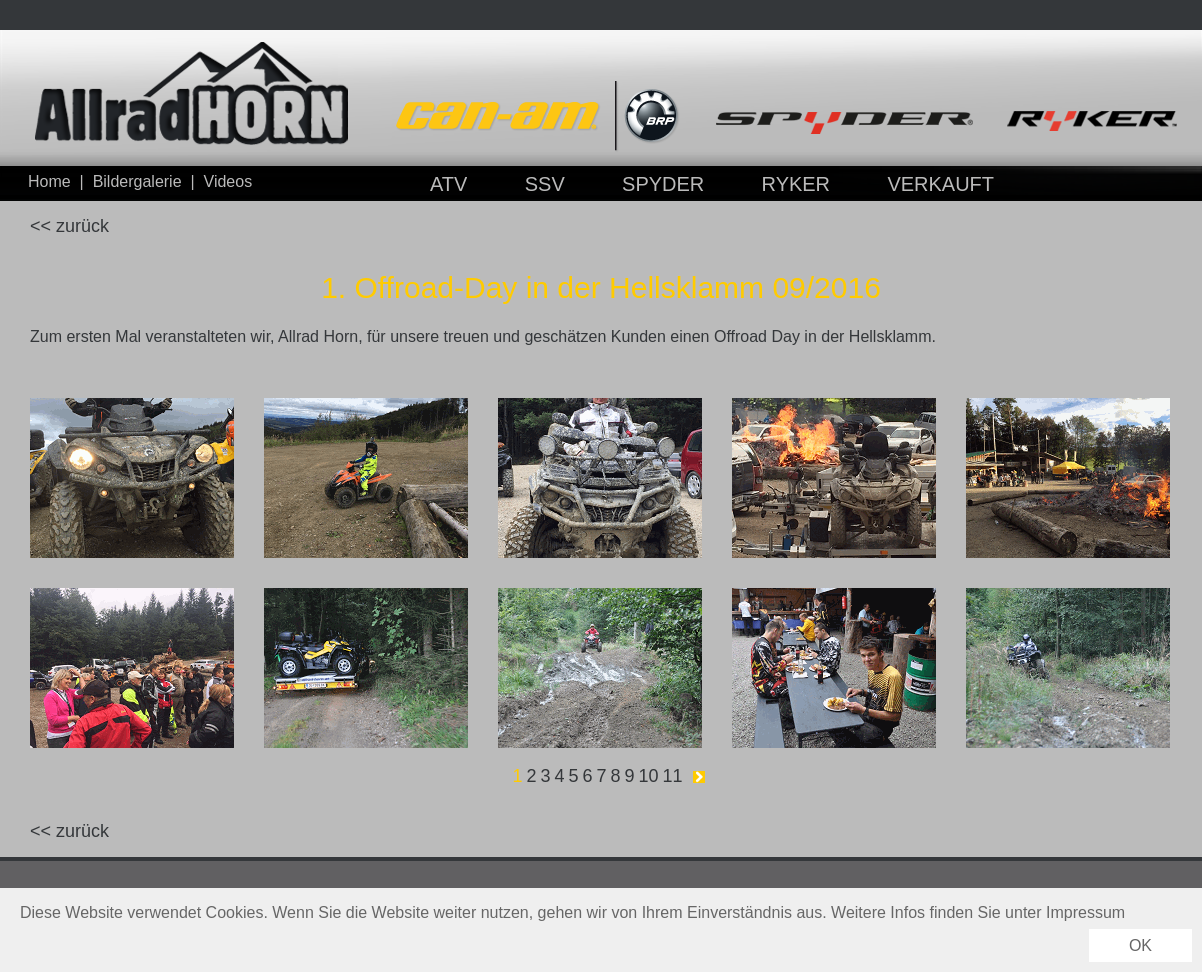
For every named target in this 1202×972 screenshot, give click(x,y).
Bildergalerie (137, 181)
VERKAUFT (940, 184)
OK (1140, 945)
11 (673, 776)
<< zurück (69, 226)
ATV (448, 184)
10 (649, 776)
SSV (545, 184)
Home (49, 181)
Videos (228, 181)
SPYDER (663, 184)
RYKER (796, 184)
